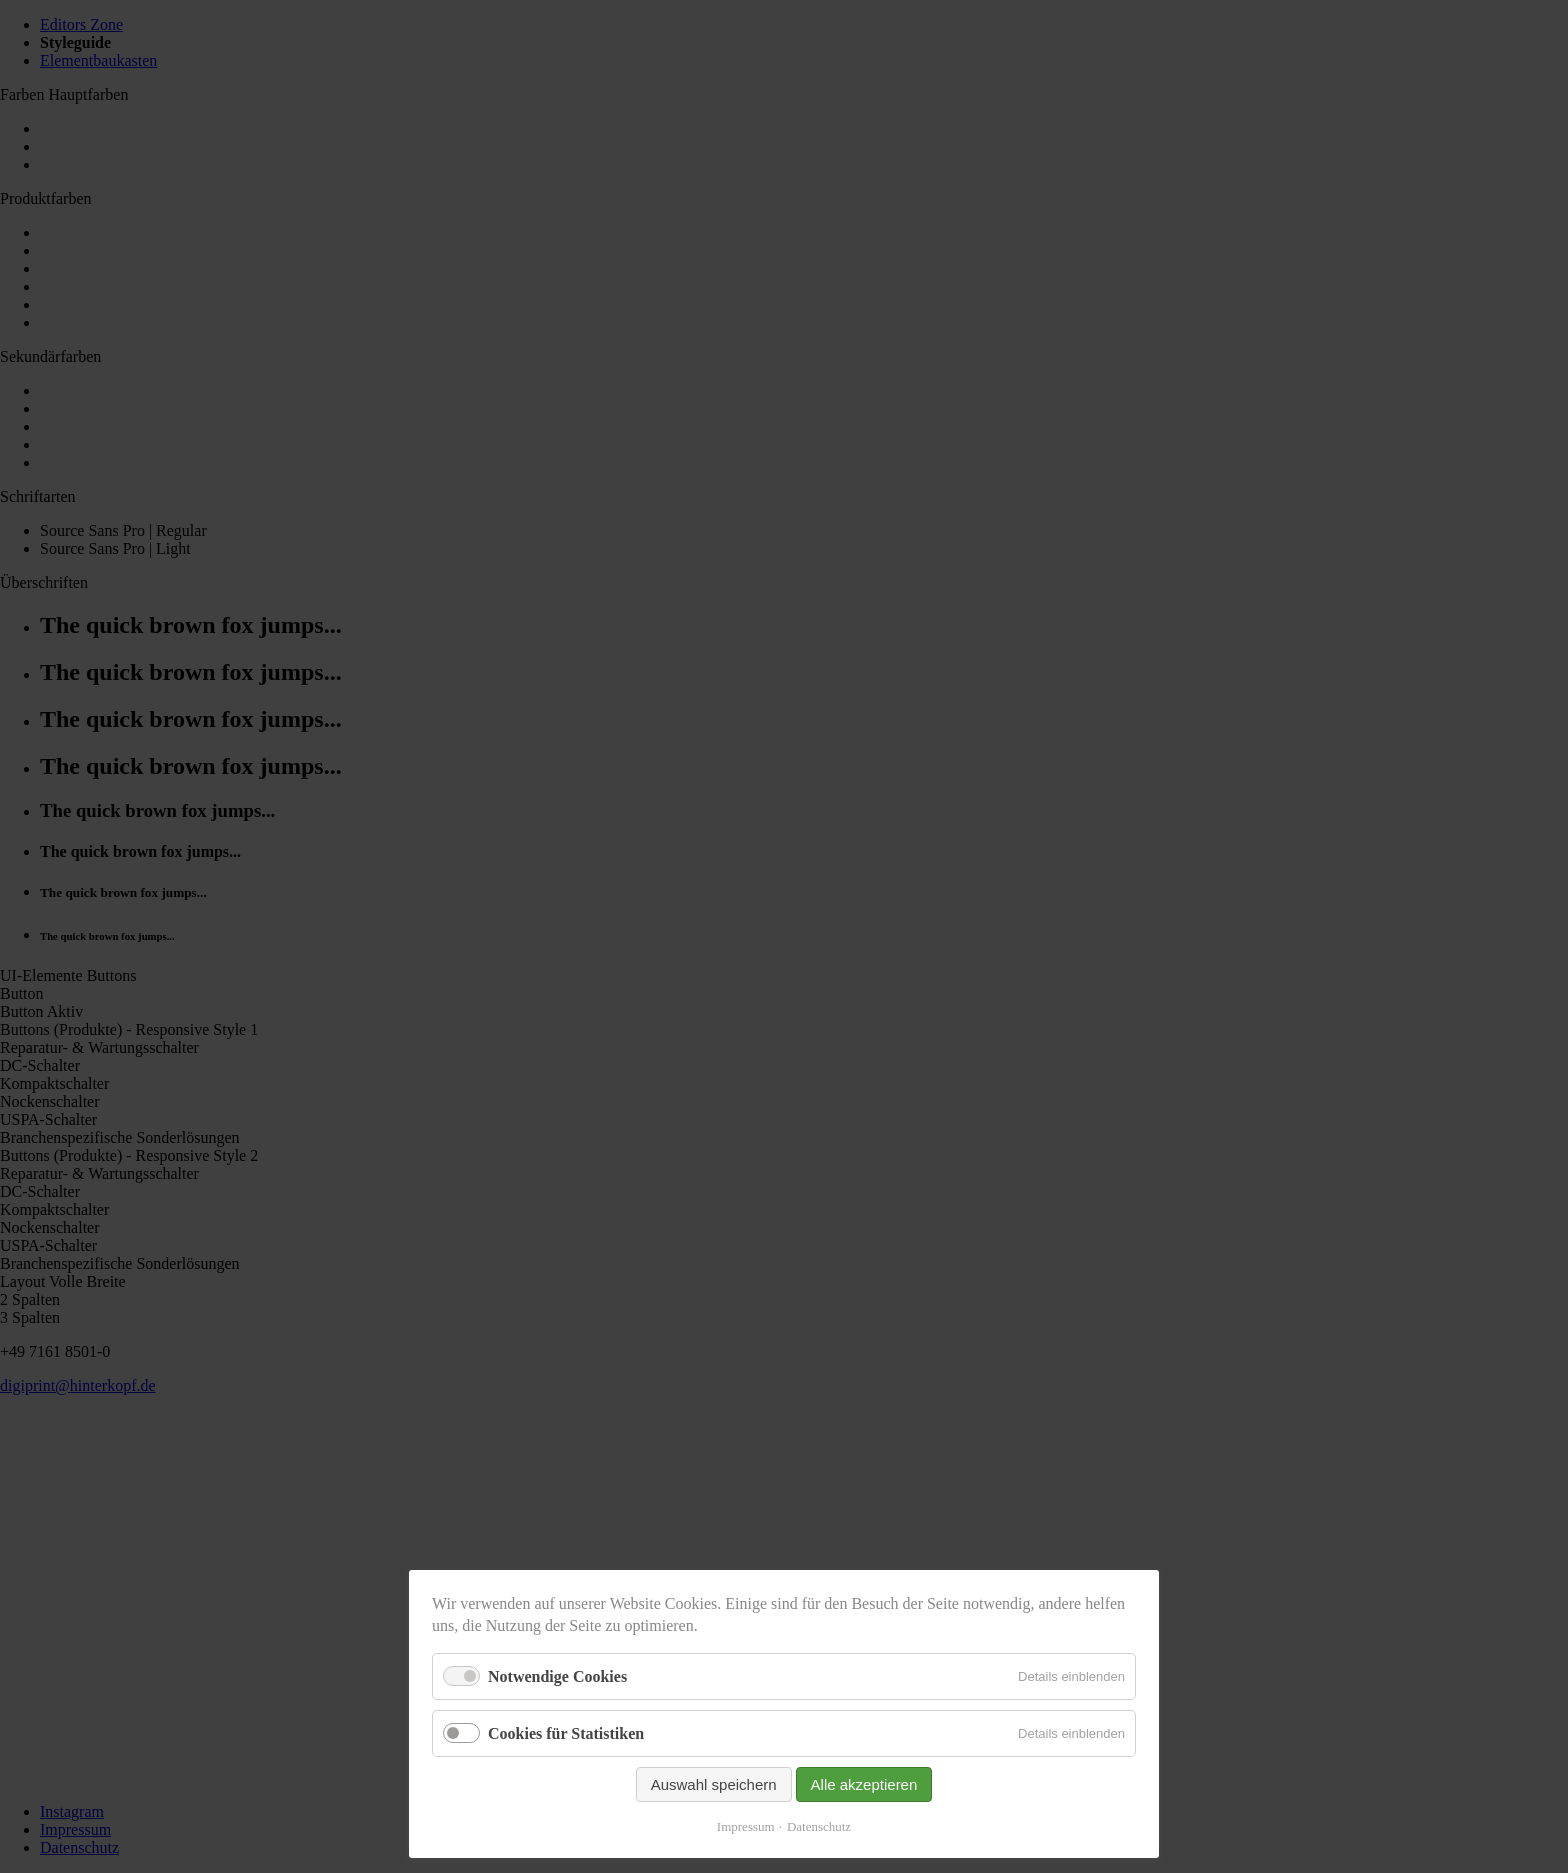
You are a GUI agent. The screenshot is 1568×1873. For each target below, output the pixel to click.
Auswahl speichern (714, 1784)
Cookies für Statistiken (566, 1733)
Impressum (746, 1826)
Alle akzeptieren (864, 1784)
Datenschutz (819, 1826)
